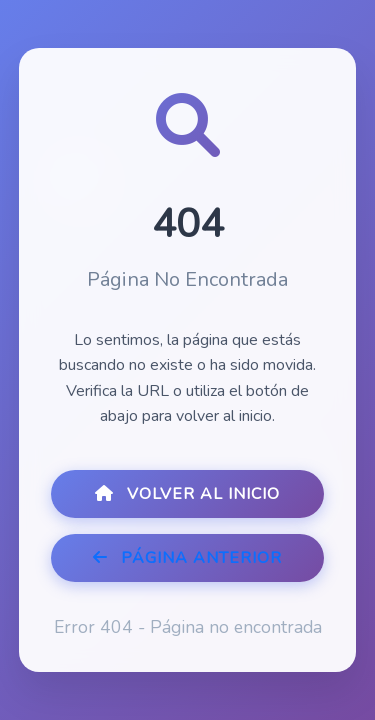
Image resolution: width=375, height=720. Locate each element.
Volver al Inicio (187, 494)
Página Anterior (187, 558)
